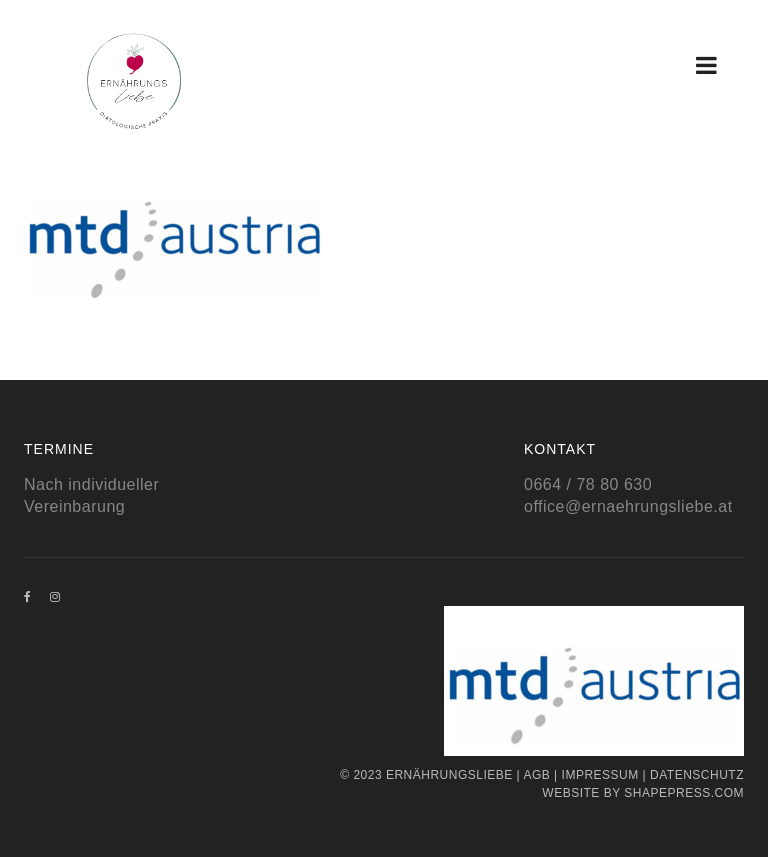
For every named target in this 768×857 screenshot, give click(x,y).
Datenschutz (697, 775)
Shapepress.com (684, 793)
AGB (536, 775)
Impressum (600, 775)
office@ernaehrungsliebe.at (628, 506)
